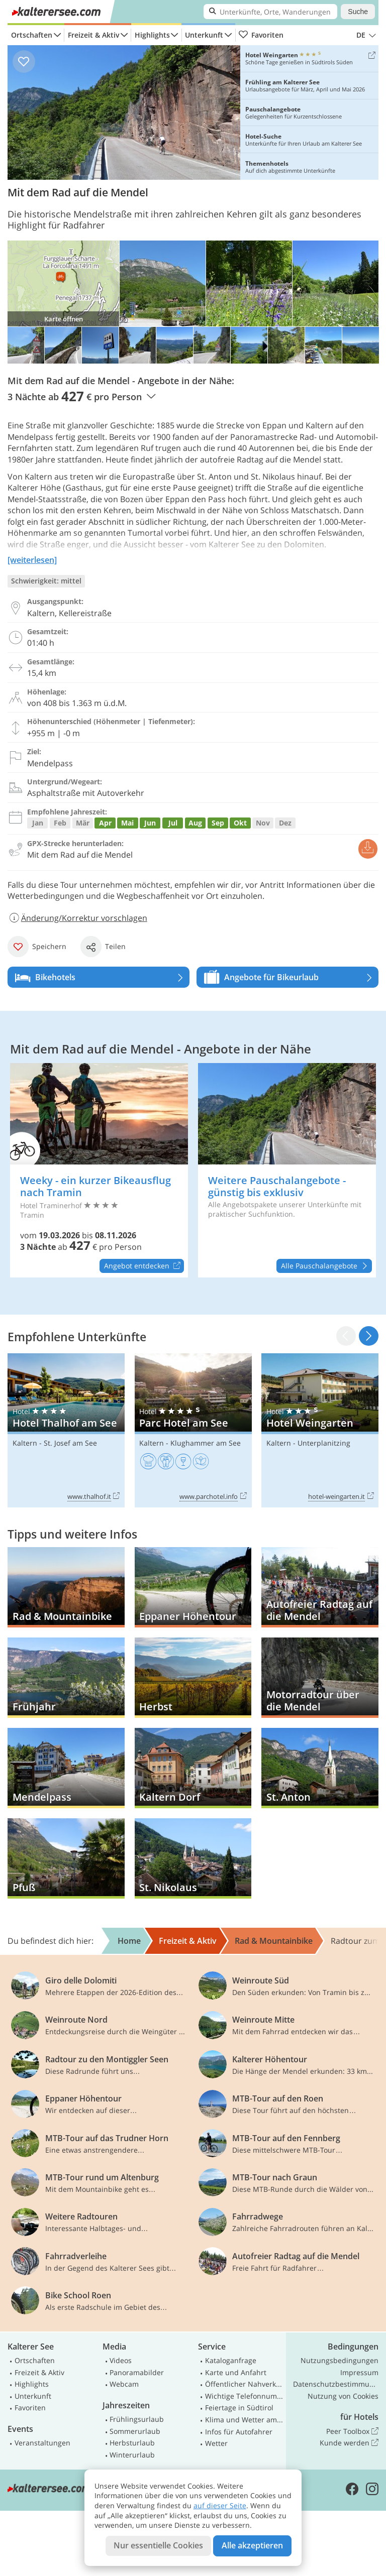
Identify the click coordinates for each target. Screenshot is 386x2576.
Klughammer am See (205, 1443)
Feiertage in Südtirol (239, 2407)
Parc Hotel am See (193, 1430)
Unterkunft (204, 35)
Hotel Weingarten (319, 1430)
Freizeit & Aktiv (93, 35)
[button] (368, 1336)
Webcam (124, 2384)
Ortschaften (31, 35)
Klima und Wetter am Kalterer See (244, 2419)
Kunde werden (349, 2443)
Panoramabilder (137, 2372)
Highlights (152, 35)
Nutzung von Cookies (343, 2396)
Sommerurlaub (135, 2431)
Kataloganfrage (230, 2360)
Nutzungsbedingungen (339, 2360)
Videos (121, 2360)
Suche (358, 12)
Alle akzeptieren (252, 2545)
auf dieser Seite (220, 2505)
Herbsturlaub (132, 2442)
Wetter (216, 2443)
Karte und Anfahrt (235, 2372)
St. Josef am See (70, 1443)
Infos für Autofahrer (238, 2431)
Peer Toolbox (352, 2431)
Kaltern (25, 1443)
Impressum (359, 2372)
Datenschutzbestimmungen (335, 2384)
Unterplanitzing (324, 1443)
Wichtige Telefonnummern (244, 2396)
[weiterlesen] (32, 559)
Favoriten (261, 35)
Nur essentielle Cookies (158, 2545)
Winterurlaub (132, 2455)
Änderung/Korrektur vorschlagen (77, 917)
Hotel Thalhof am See (66, 1430)
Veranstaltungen (42, 2442)
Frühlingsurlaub (137, 2419)
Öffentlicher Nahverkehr (244, 2384)
